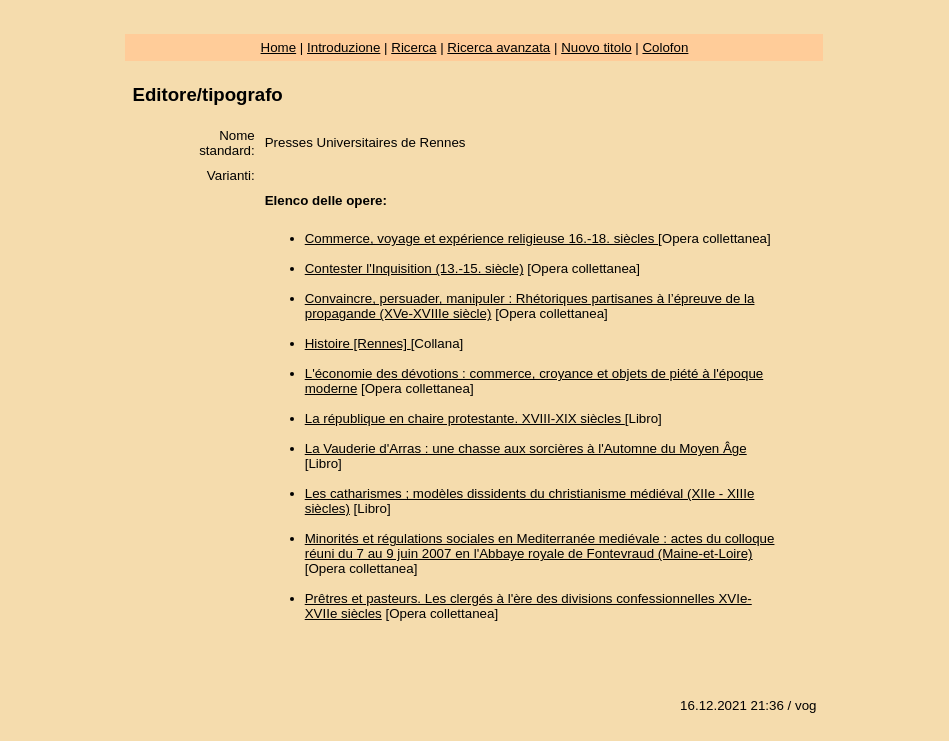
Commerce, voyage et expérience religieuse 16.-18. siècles (481, 238)
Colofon (665, 47)
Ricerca (413, 47)
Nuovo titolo (596, 47)
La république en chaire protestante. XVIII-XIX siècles (465, 418)
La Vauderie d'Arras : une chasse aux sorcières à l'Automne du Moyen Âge (526, 448)
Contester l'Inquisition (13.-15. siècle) (414, 268)
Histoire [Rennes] (358, 343)
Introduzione (343, 47)
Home (279, 47)
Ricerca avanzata (498, 47)
